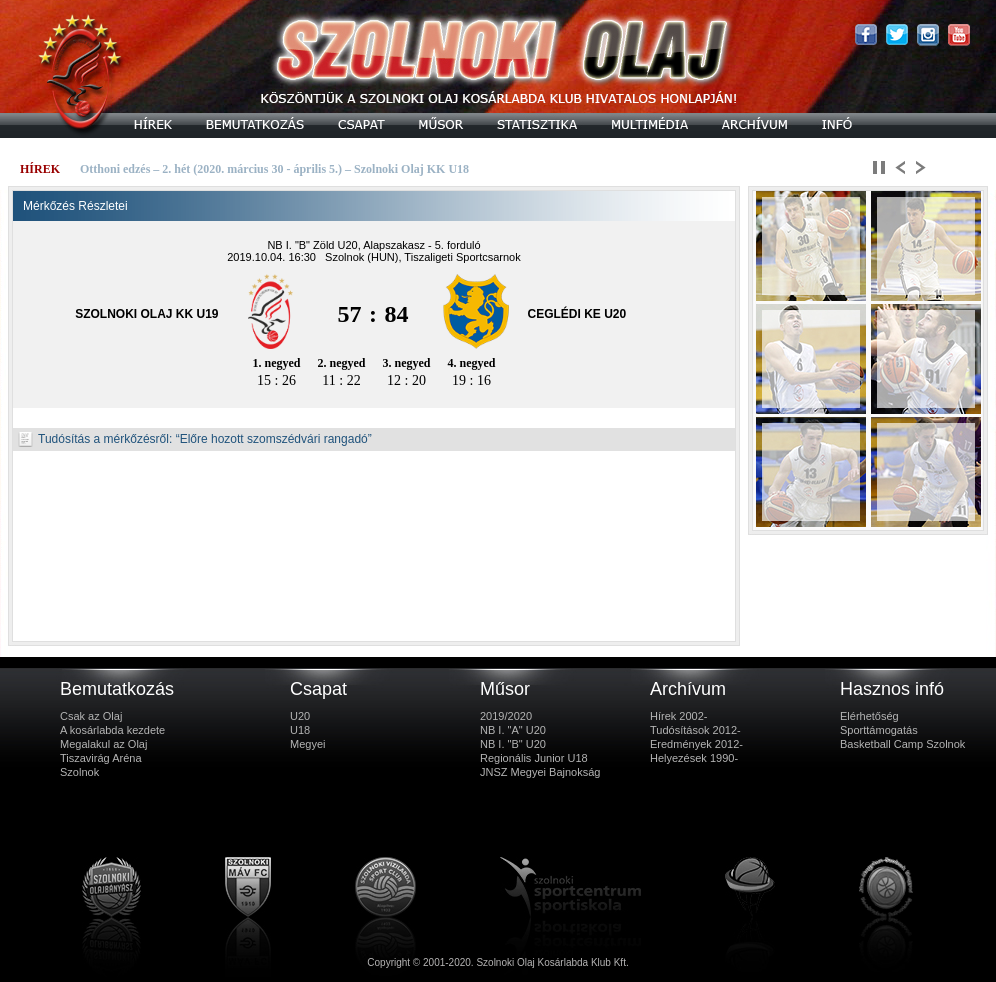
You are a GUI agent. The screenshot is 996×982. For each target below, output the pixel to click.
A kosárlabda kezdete (112, 730)
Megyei (307, 744)
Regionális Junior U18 (534, 758)
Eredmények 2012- (696, 744)
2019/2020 (506, 716)
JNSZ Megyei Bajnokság (540, 772)
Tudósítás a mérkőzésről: (95, 439)
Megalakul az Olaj (103, 744)
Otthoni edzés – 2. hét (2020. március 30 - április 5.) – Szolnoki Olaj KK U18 (274, 169)
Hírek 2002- (678, 716)
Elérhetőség (869, 716)
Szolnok (79, 772)
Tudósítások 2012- (695, 730)
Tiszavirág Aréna (101, 758)
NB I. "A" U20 (513, 730)
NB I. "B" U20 (513, 744)
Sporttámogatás (879, 730)
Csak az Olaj (91, 716)
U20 (300, 716)
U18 (300, 730)
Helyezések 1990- (694, 758)
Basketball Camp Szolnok (902, 744)
